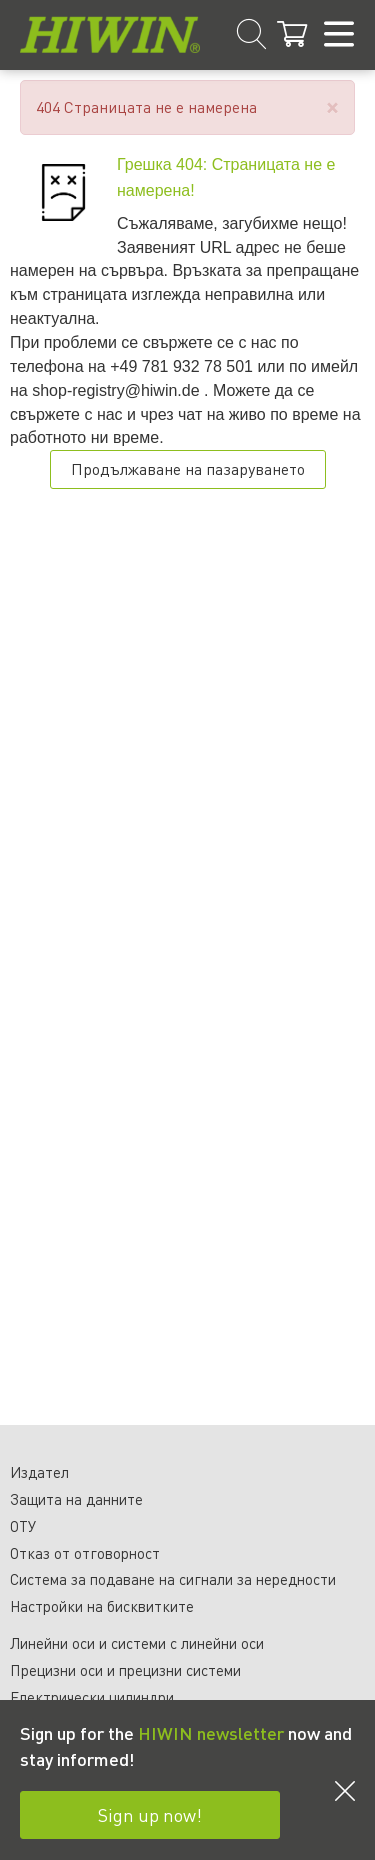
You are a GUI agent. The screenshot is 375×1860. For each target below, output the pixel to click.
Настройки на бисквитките (102, 1606)
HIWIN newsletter (211, 1732)
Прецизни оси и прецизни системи (125, 1670)
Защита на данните (76, 1499)
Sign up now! (150, 1814)
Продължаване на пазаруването (188, 468)
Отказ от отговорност (85, 1553)
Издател (39, 1472)
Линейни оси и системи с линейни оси (137, 1643)
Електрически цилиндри (92, 1697)
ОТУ (23, 1526)
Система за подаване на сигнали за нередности (173, 1579)
